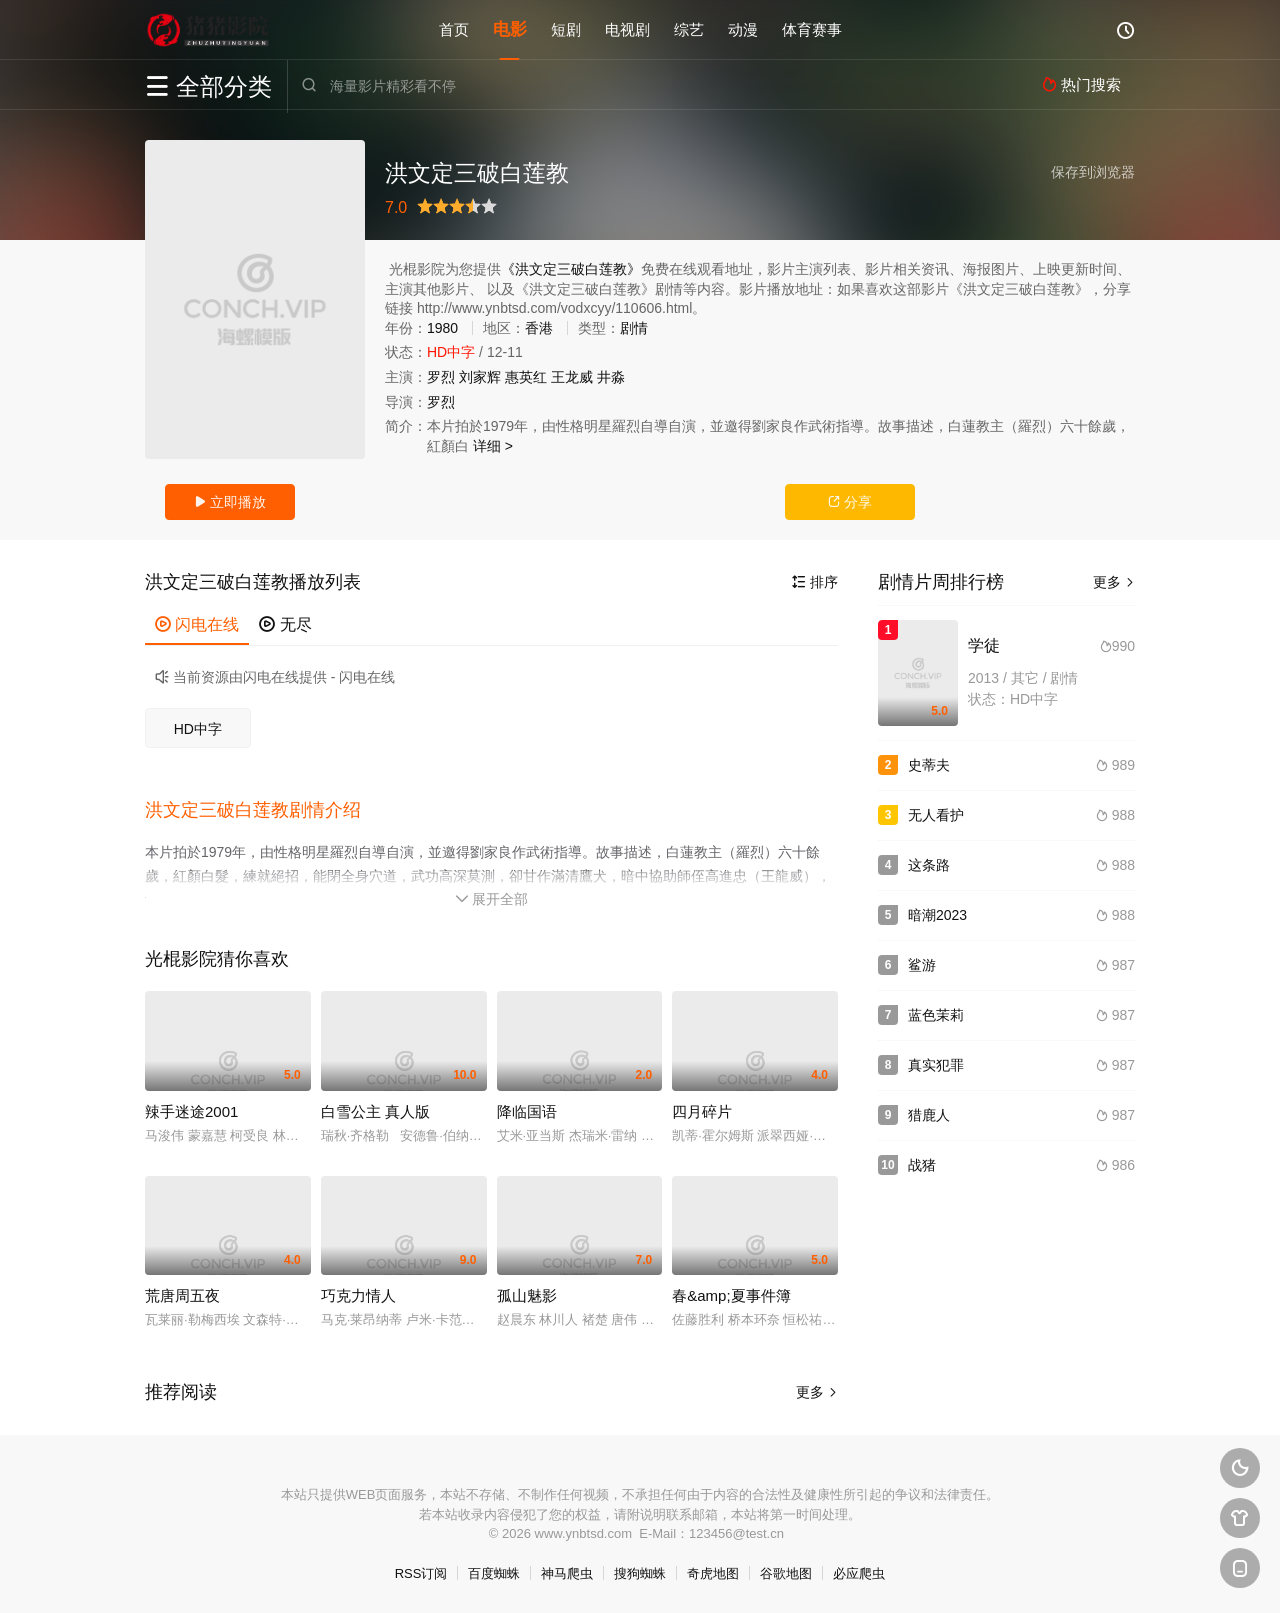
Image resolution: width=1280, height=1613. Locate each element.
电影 (510, 29)
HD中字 (198, 729)
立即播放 (230, 502)
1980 (442, 328)
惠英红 (526, 377)
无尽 (285, 624)
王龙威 (572, 377)
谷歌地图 (786, 1573)
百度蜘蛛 (494, 1573)
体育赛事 (812, 29)
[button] (263, 811)
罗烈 (441, 377)
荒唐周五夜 (182, 1295)
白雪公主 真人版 (375, 1111)
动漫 (743, 29)
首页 (454, 29)
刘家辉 (480, 377)
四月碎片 (702, 1111)
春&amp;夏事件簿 (731, 1295)
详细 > (493, 446)
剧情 (634, 328)
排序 (815, 582)
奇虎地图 (713, 1573)
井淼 (611, 377)
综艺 (689, 29)
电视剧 (627, 29)
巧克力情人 (358, 1295)
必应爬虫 (859, 1573)
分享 (850, 502)
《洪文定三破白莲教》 (571, 269)
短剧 (566, 29)
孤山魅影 (527, 1295)
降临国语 (527, 1111)
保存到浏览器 (1093, 172)
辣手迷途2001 (191, 1111)
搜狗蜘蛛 (640, 1573)
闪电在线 (197, 624)
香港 (539, 328)
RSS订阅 (421, 1573)
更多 (817, 1392)
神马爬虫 (567, 1573)
